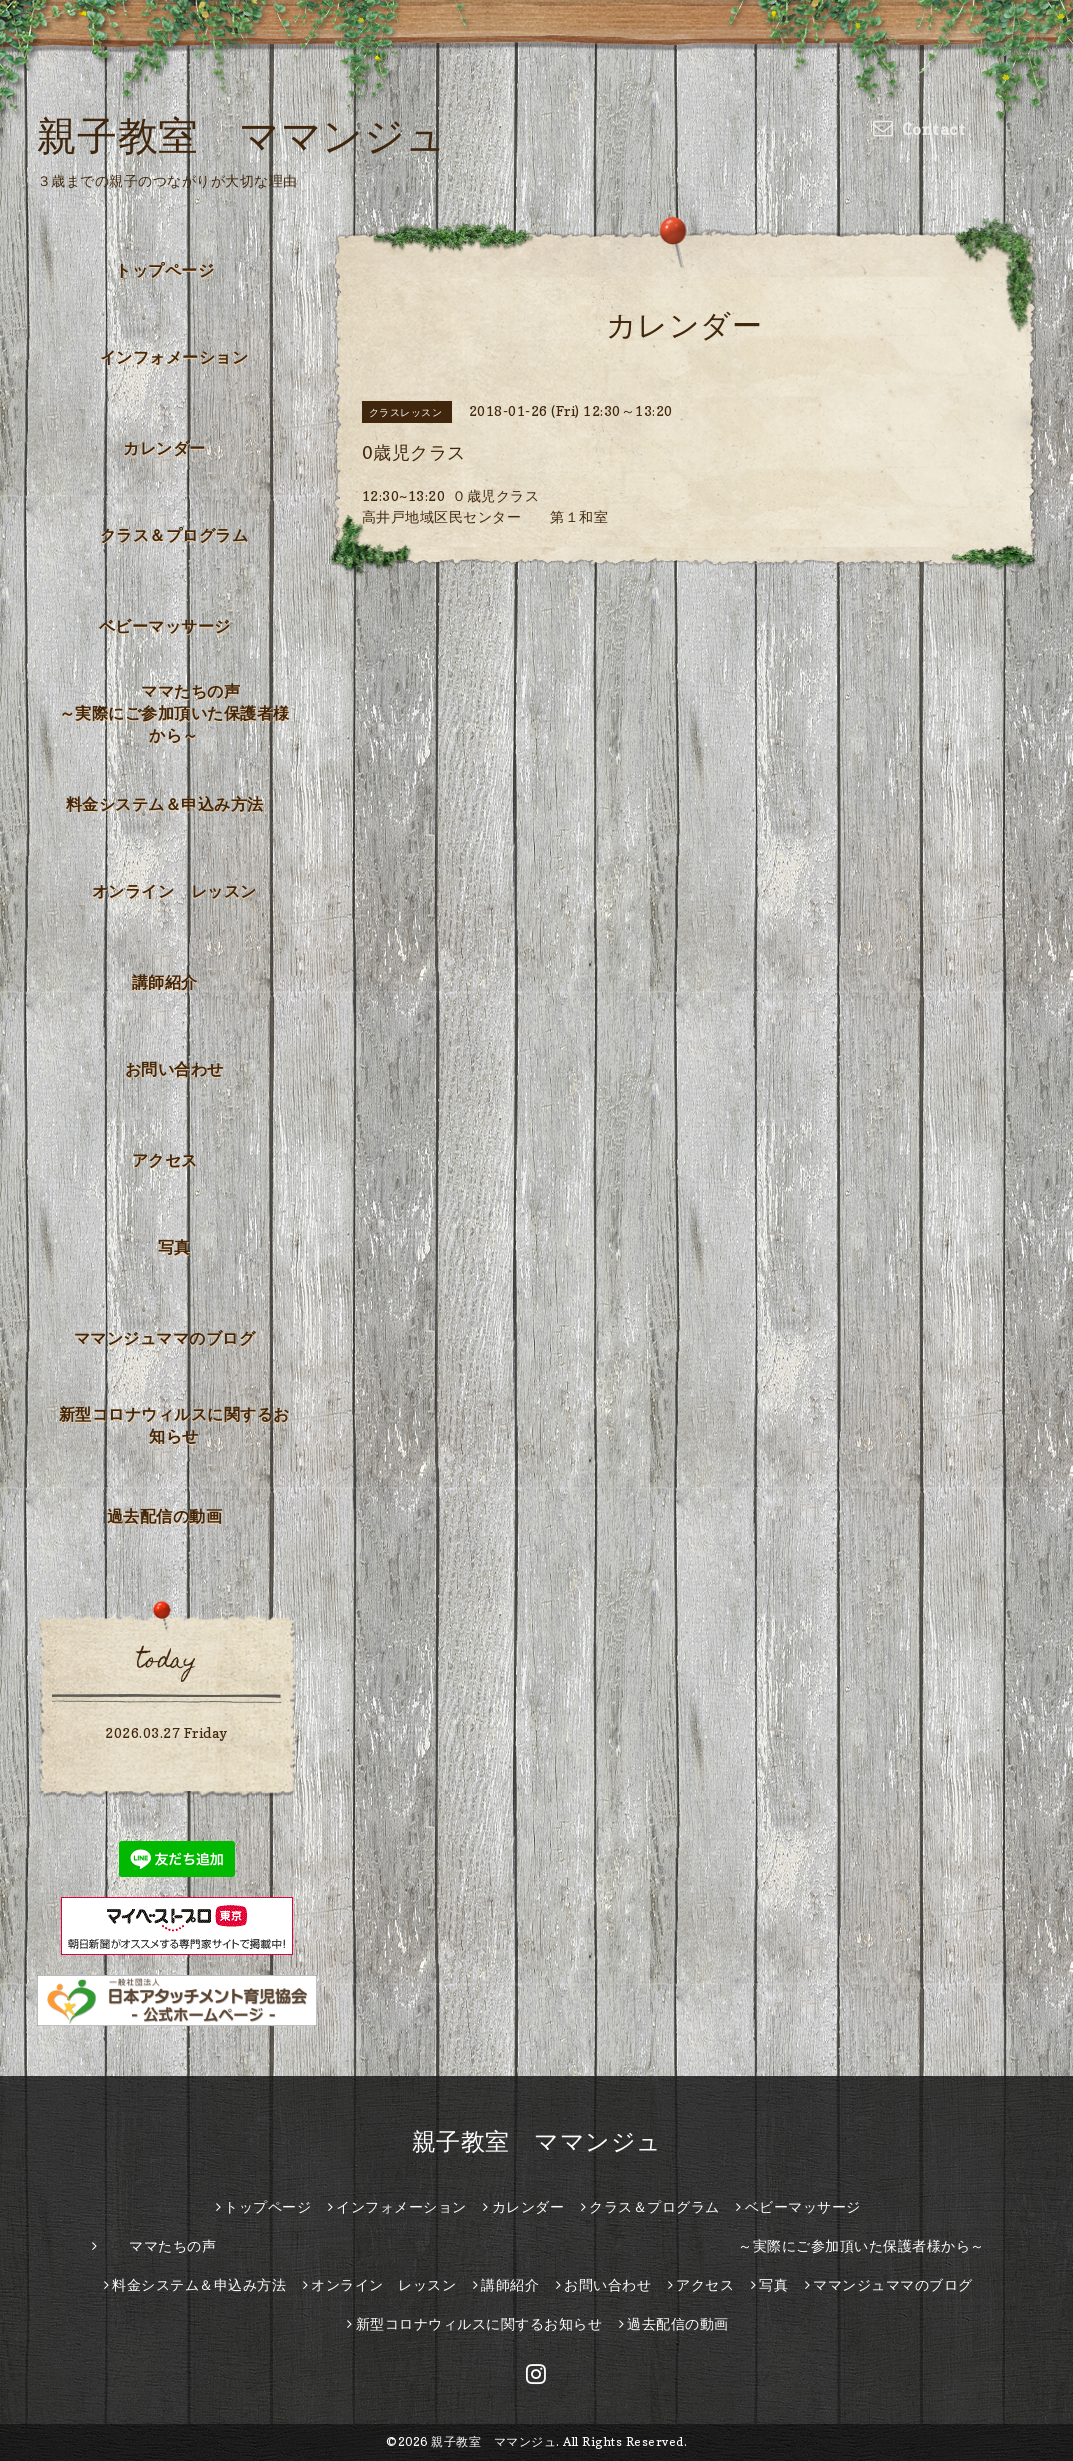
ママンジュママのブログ (165, 1338)
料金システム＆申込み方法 (165, 804)
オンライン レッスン (174, 891)
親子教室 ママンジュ (242, 135)
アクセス (165, 1160)
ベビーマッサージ (165, 626)
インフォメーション (174, 357)
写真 (174, 1247)
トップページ (164, 270)
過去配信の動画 (165, 1516)
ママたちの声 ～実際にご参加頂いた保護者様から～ (180, 713)
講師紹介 (165, 982)
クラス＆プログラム (174, 535)
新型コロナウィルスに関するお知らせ (174, 1425)
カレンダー (164, 448)
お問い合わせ (174, 1069)
